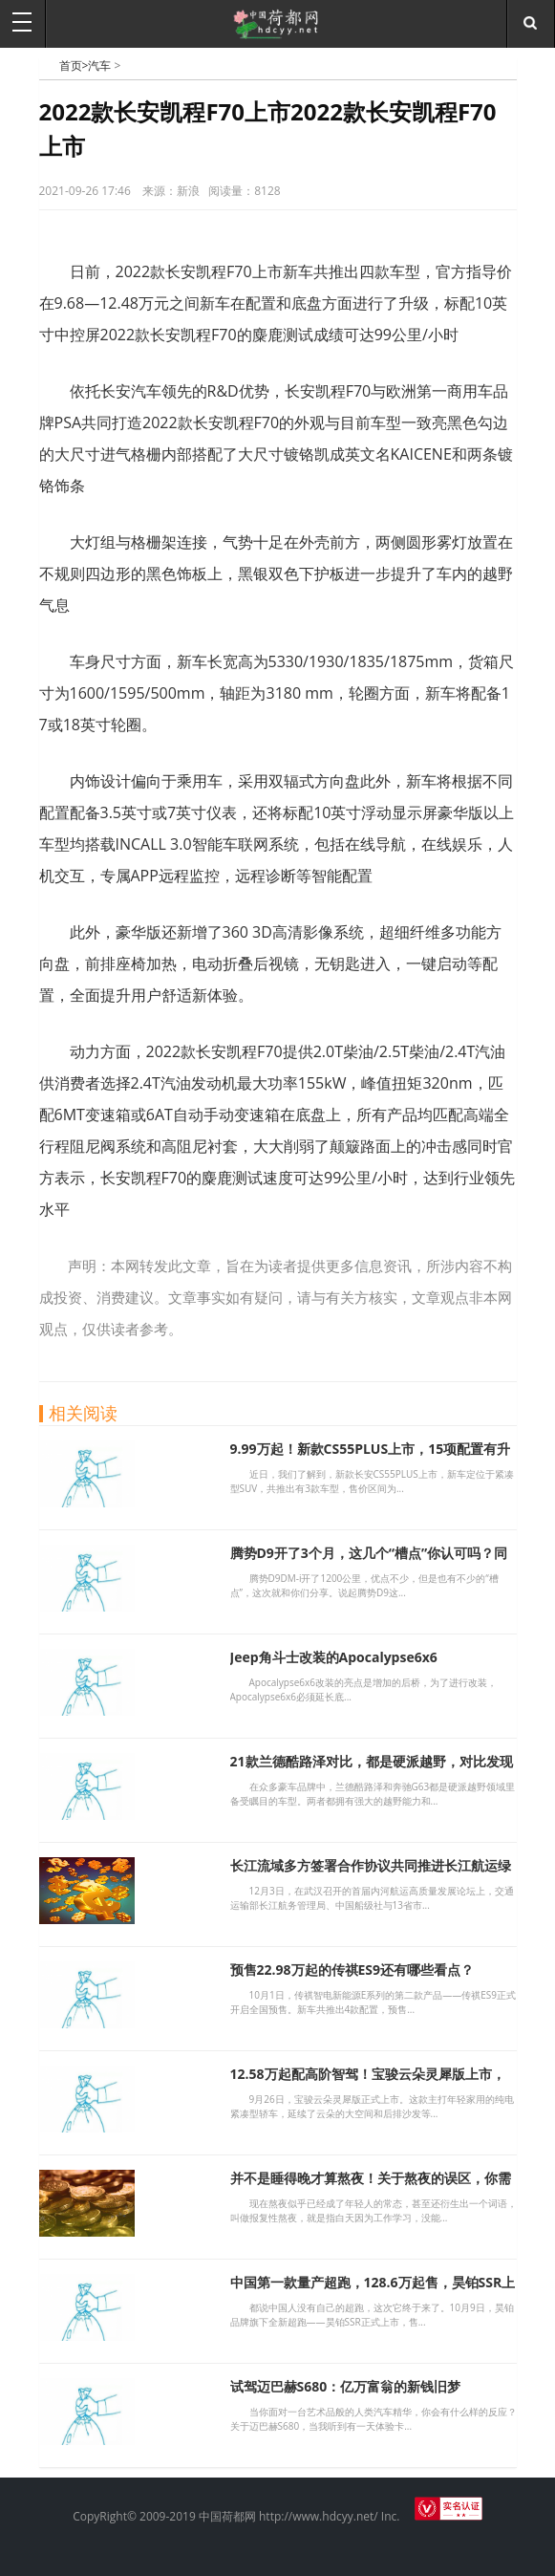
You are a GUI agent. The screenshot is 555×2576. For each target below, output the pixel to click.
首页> (74, 65)
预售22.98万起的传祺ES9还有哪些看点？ (352, 1969)
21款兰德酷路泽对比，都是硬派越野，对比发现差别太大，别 (371, 1769)
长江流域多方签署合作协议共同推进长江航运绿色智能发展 (370, 1874)
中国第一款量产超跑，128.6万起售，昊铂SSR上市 (373, 2290)
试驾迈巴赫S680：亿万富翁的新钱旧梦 (345, 2386)
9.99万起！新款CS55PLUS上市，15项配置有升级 (370, 1457)
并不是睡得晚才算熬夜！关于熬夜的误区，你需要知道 (370, 2186)
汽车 (99, 65)
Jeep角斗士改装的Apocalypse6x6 (334, 1657)
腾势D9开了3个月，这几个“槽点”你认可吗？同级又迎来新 (369, 1561)
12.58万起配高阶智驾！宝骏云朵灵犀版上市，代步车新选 (367, 2082)
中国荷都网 (49, 65)
